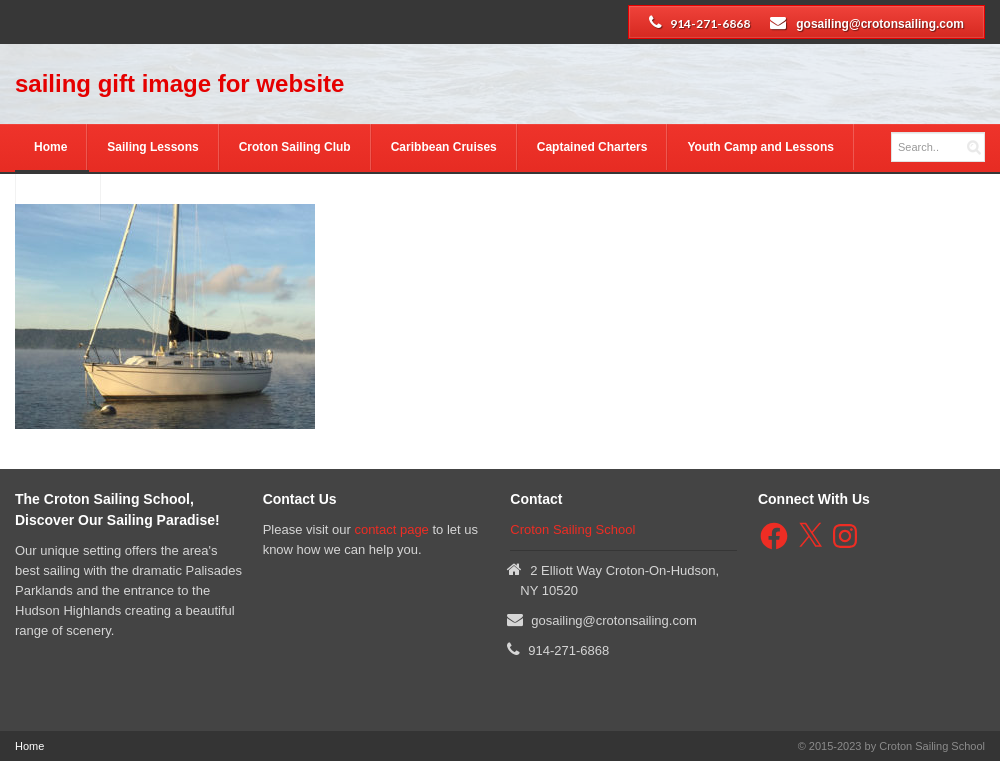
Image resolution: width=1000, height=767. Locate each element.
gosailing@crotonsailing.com (880, 24)
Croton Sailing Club (295, 147)
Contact (57, 197)
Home (50, 147)
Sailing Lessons (152, 147)
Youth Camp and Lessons (760, 147)
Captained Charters (592, 147)
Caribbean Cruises (444, 147)
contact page (391, 529)
